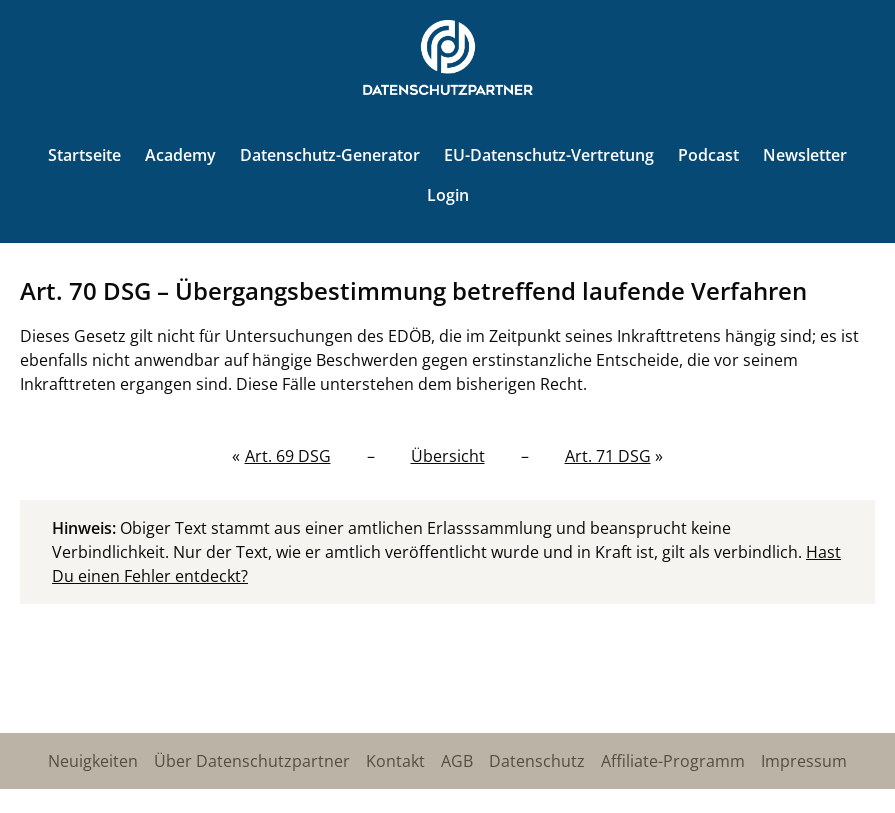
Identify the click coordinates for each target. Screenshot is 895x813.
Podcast (708, 155)
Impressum (804, 761)
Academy (180, 155)
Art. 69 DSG (288, 456)
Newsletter (805, 155)
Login (448, 195)
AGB (457, 761)
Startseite (84, 155)
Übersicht (448, 456)
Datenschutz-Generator (330, 155)
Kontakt (395, 761)
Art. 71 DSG (608, 456)
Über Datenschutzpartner (252, 761)
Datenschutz (537, 761)
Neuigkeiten (93, 761)
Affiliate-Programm (673, 761)
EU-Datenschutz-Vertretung (549, 155)
